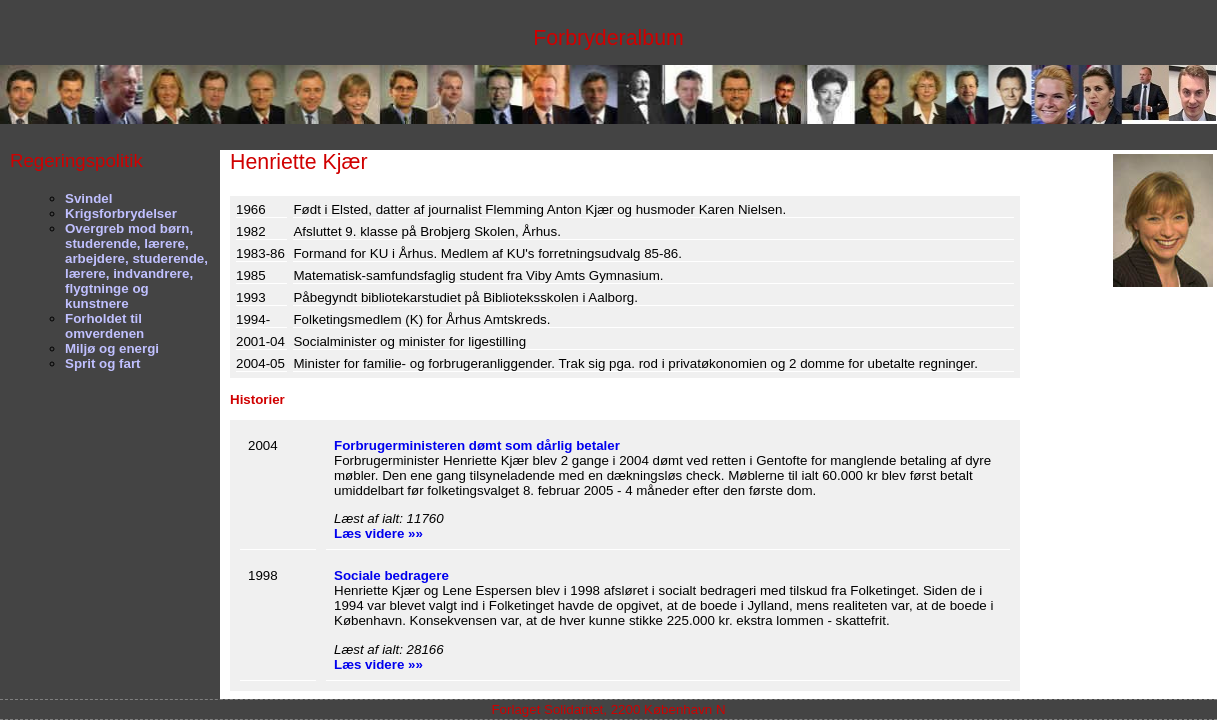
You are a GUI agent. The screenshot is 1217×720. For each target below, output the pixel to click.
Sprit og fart (103, 363)
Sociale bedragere (391, 575)
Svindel (88, 198)
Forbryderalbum (608, 38)
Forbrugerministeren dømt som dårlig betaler (477, 445)
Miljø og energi (112, 348)
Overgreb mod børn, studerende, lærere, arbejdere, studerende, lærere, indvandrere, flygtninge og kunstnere (136, 266)
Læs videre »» (378, 533)
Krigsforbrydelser (121, 213)
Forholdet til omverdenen (104, 326)
